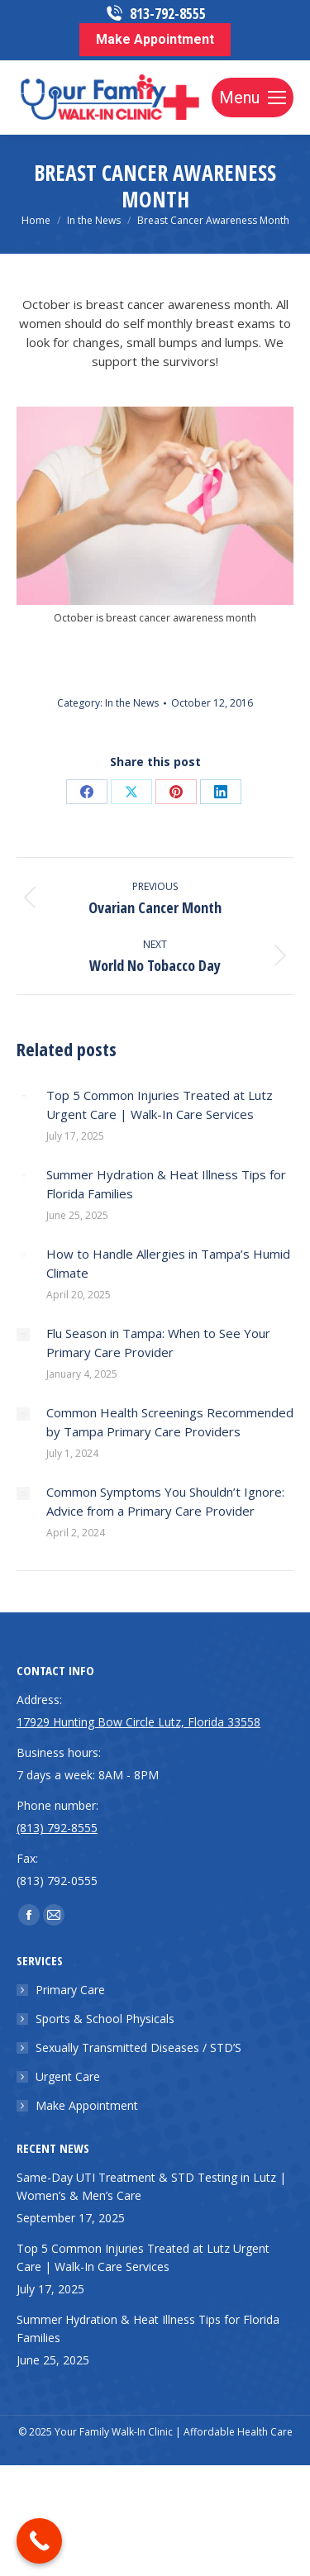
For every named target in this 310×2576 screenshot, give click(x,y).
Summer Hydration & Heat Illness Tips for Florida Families (166, 1184)
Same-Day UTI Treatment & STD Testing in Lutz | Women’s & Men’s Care (151, 2186)
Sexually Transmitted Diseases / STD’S (138, 2047)
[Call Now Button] (39, 2541)
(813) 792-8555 (57, 1828)
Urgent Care (68, 2076)
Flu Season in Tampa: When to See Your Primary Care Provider (158, 1342)
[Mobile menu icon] (252, 97)
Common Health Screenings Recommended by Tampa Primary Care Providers (169, 1422)
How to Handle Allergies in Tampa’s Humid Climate (168, 1263)
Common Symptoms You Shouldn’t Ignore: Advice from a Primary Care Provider (165, 1501)
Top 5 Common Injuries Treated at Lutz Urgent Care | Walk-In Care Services (159, 1104)
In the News (132, 703)
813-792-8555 (155, 13)
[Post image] (23, 1096)
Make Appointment (87, 2105)
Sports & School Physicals (105, 2018)
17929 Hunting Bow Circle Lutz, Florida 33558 (138, 1722)
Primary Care (70, 1989)
